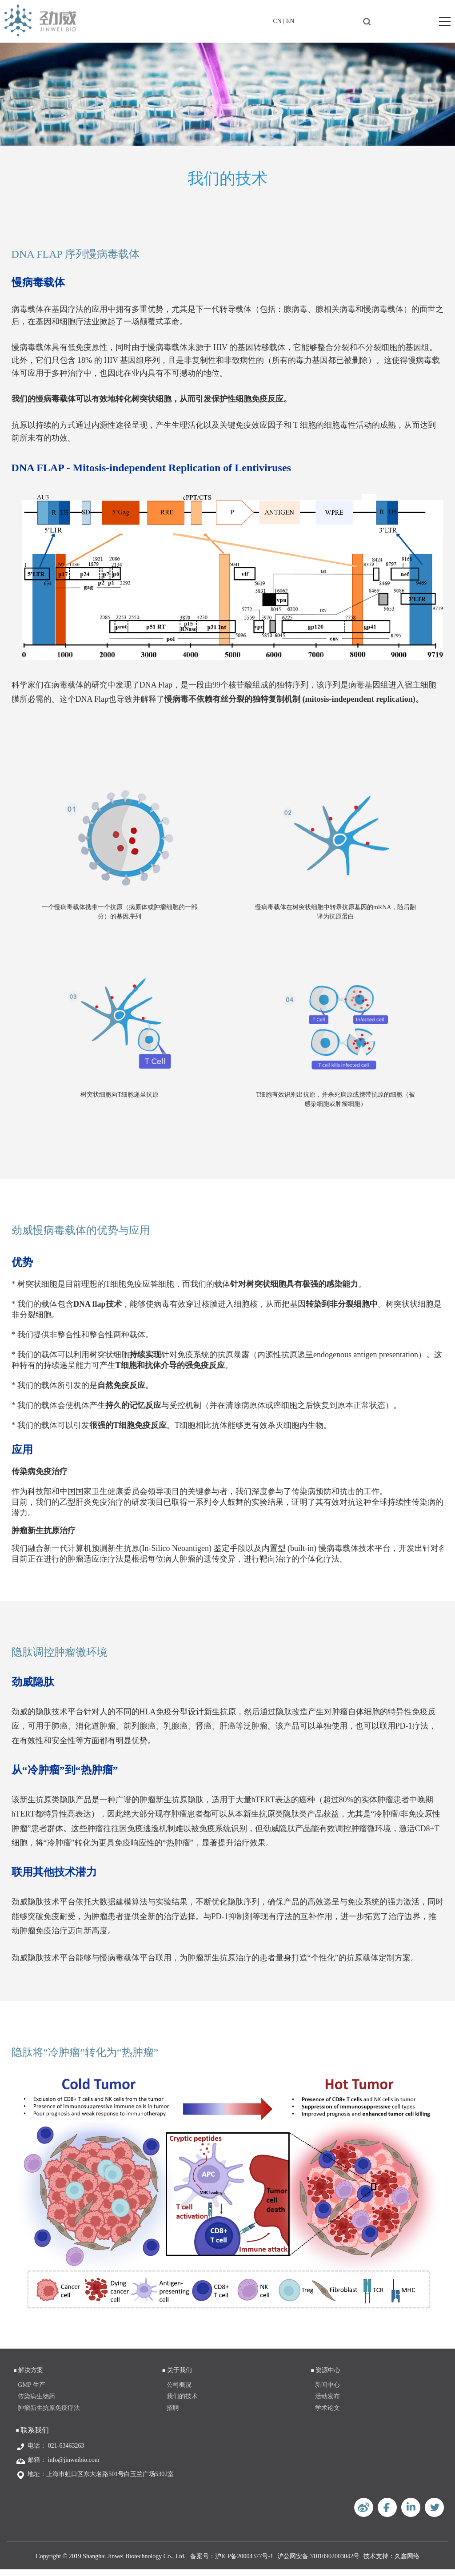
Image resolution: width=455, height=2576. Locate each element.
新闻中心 (327, 2391)
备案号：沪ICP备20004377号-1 (231, 2563)
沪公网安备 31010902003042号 (318, 2563)
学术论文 (327, 2414)
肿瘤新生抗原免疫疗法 (49, 2414)
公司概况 (179, 2391)
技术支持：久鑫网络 (391, 2563)
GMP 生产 (31, 2391)
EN (290, 21)
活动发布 (327, 2403)
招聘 (173, 2414)
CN (277, 21)
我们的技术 (182, 2403)
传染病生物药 (36, 2403)
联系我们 (34, 2437)
